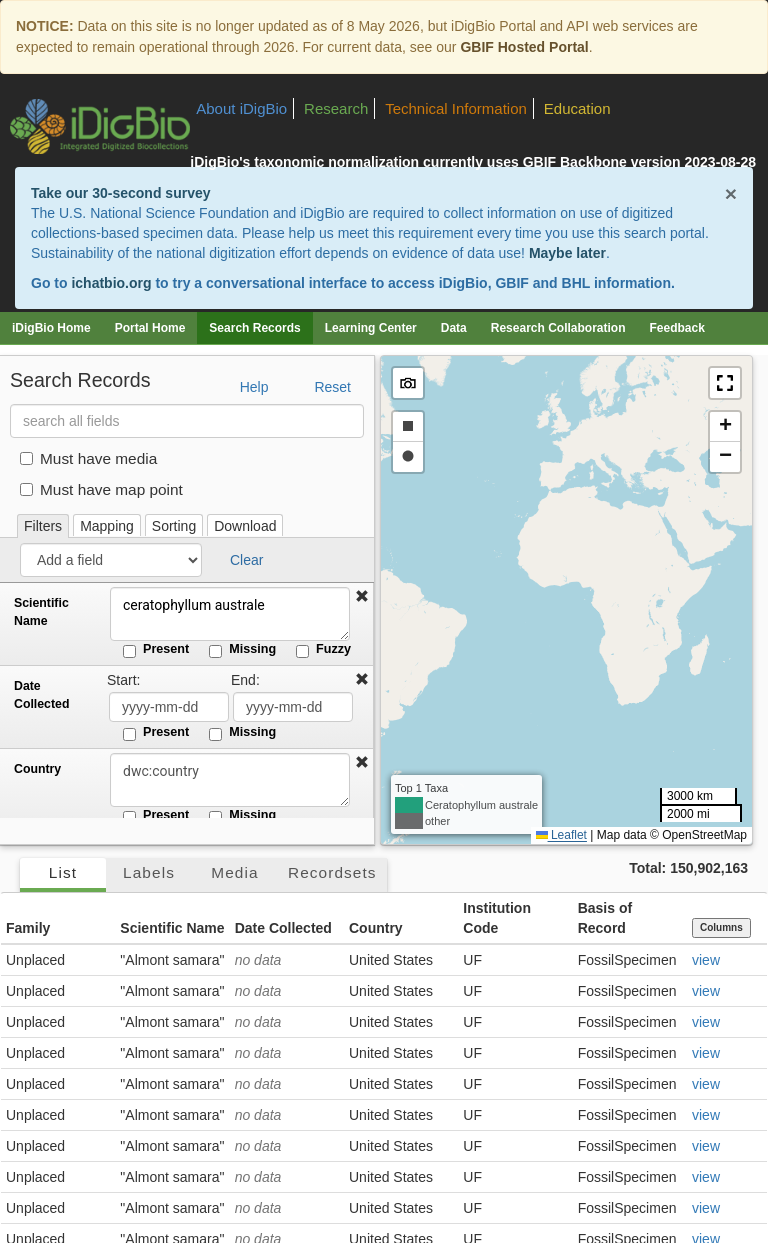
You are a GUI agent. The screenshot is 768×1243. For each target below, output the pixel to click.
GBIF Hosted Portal (524, 47)
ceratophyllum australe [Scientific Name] (230, 614)
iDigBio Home (51, 328)
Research (336, 108)
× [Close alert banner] (731, 193)
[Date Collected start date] (169, 707)
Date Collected (41, 695)
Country (37, 769)
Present (156, 650)
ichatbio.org (111, 283)
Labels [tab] (149, 872)
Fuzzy (323, 650)
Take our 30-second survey (120, 193)
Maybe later (567, 253)
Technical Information (456, 108)
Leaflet (561, 835)
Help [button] (254, 387)
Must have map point (101, 489)
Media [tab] (234, 872)
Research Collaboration (558, 328)
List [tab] (63, 872)
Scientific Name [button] (172, 928)
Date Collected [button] (283, 928)
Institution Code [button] (497, 918)
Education (577, 108)
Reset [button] (332, 387)
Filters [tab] (43, 526)
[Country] (230, 780)
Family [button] (28, 928)
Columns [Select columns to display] (721, 927)
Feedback (676, 328)
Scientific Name (41, 612)
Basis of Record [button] (605, 918)
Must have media (88, 458)
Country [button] (376, 928)
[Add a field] (111, 560)
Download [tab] (245, 526)
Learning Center (371, 328)
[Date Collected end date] (293, 707)
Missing (242, 650)
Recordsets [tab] (332, 872)
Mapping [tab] (107, 526)
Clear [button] (246, 560)
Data (454, 328)
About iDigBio (241, 108)
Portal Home (150, 328)
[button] (362, 597)
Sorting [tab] (174, 526)
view (706, 960)
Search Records (254, 328)
